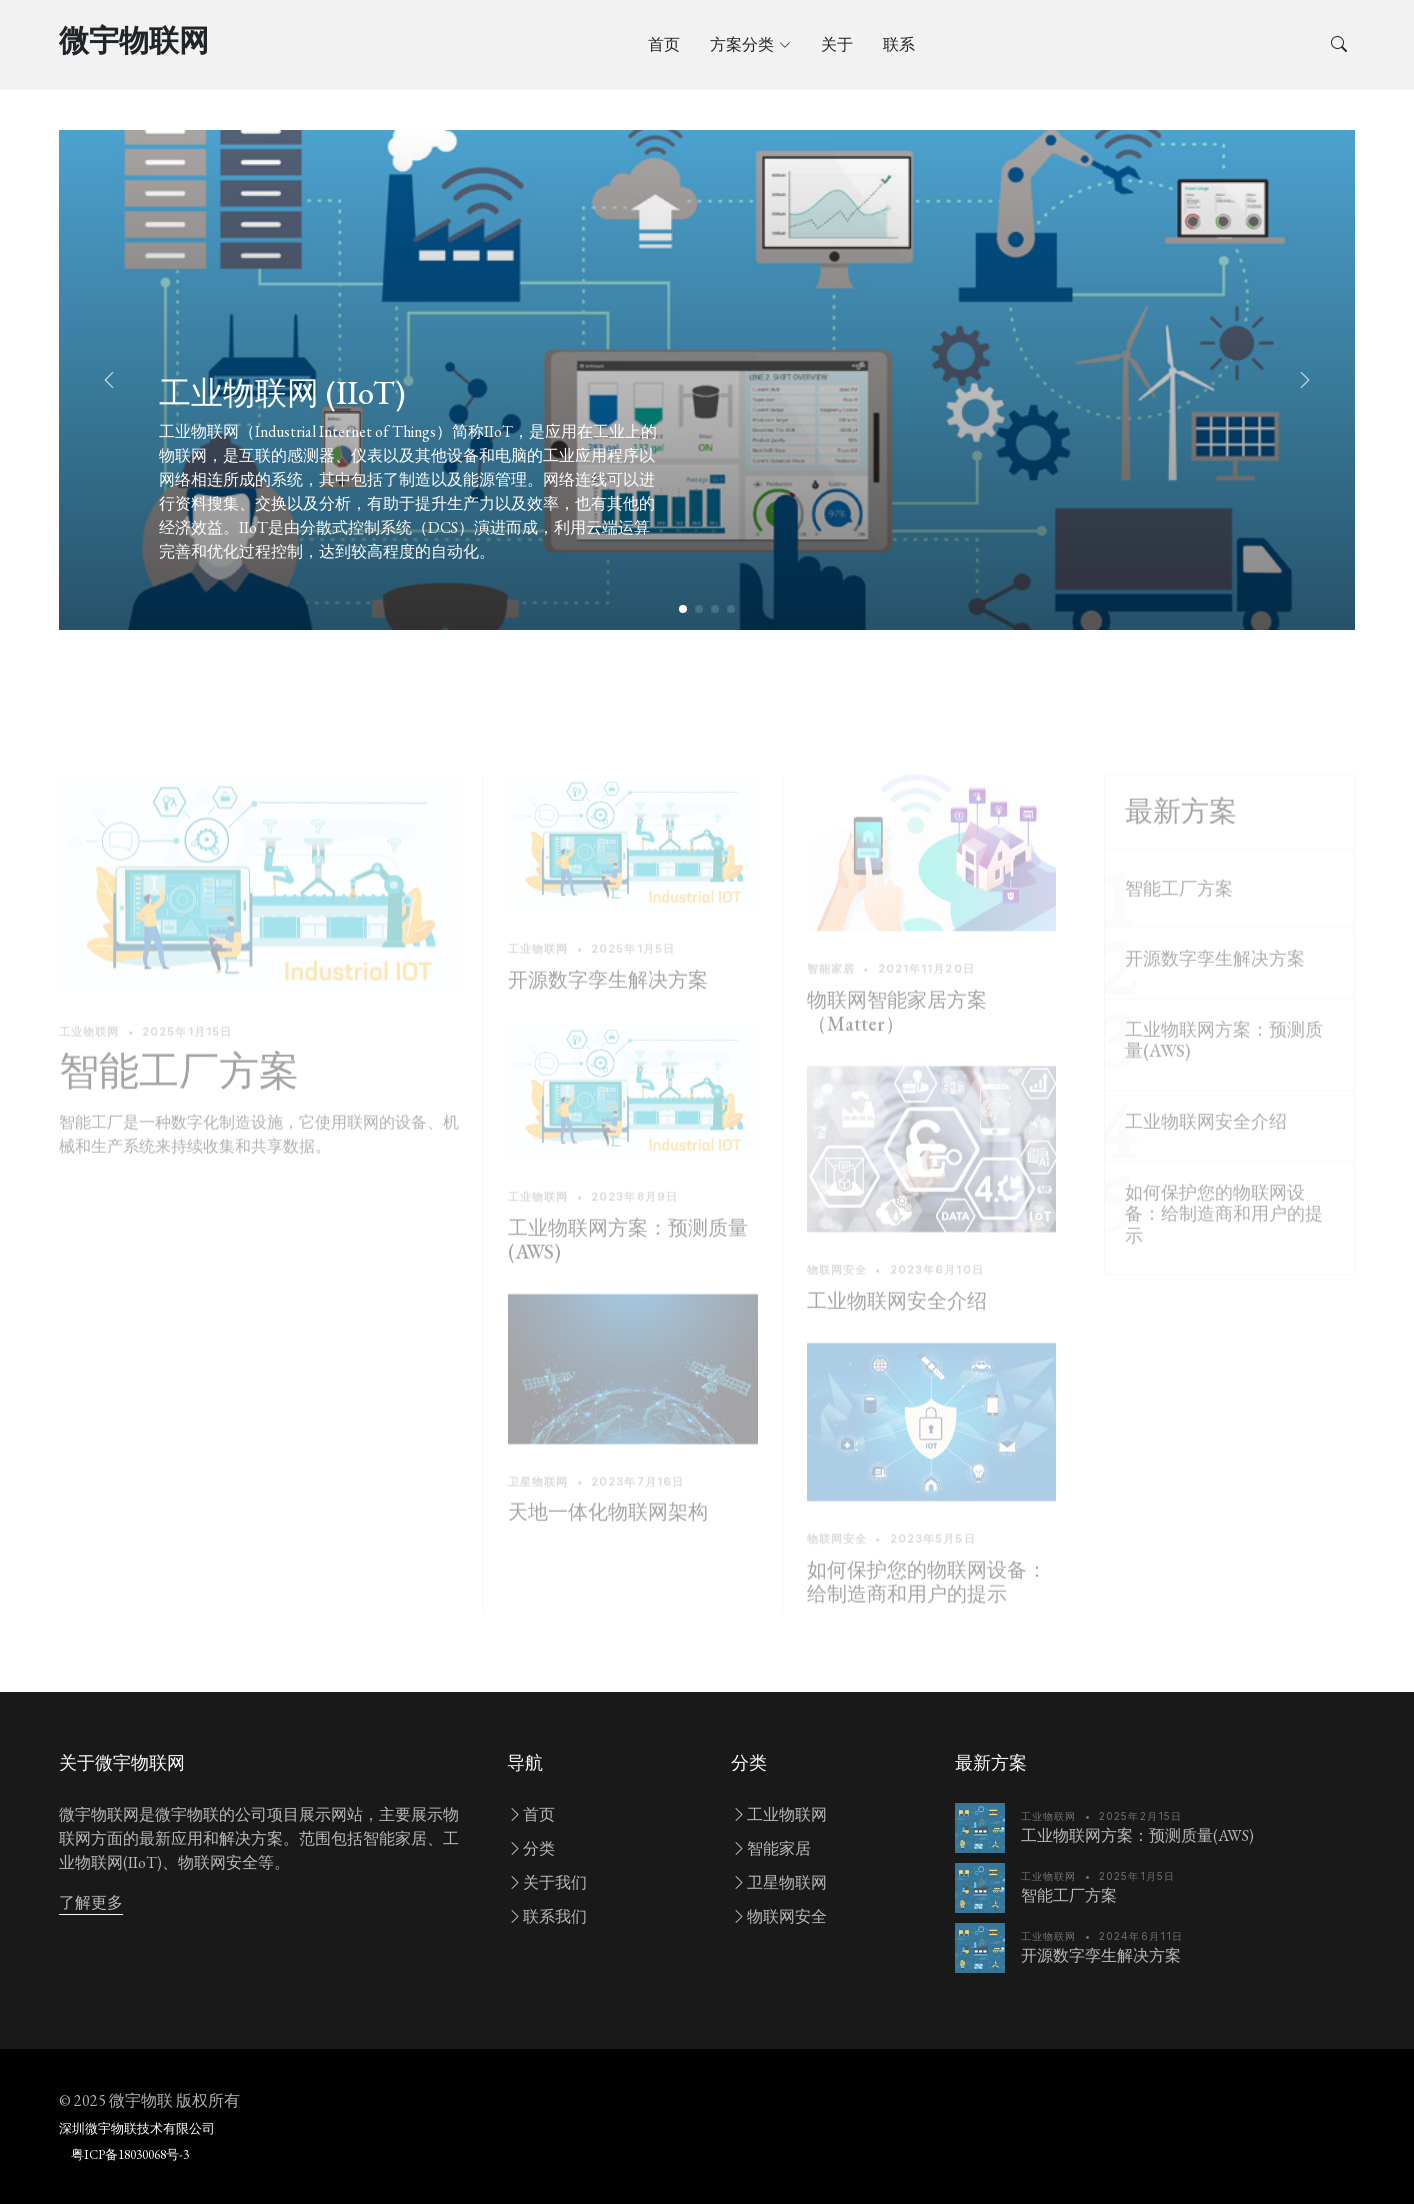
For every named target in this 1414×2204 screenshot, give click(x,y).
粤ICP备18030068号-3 (130, 2154)
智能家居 (771, 1848)
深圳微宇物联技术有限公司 (137, 2128)
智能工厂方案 (179, 1098)
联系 (899, 44)
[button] (1305, 380)
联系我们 (547, 1916)
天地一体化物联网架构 (608, 1540)
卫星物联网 (779, 1882)
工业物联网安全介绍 (897, 1328)
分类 (531, 1848)
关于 (837, 44)
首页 (664, 44)
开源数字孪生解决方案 (608, 1008)
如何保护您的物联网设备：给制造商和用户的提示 (927, 1610)
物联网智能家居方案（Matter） (897, 1039)
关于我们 (547, 1882)
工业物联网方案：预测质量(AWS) (628, 1267)
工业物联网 (779, 1814)
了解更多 (91, 1902)
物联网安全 (779, 1916)
